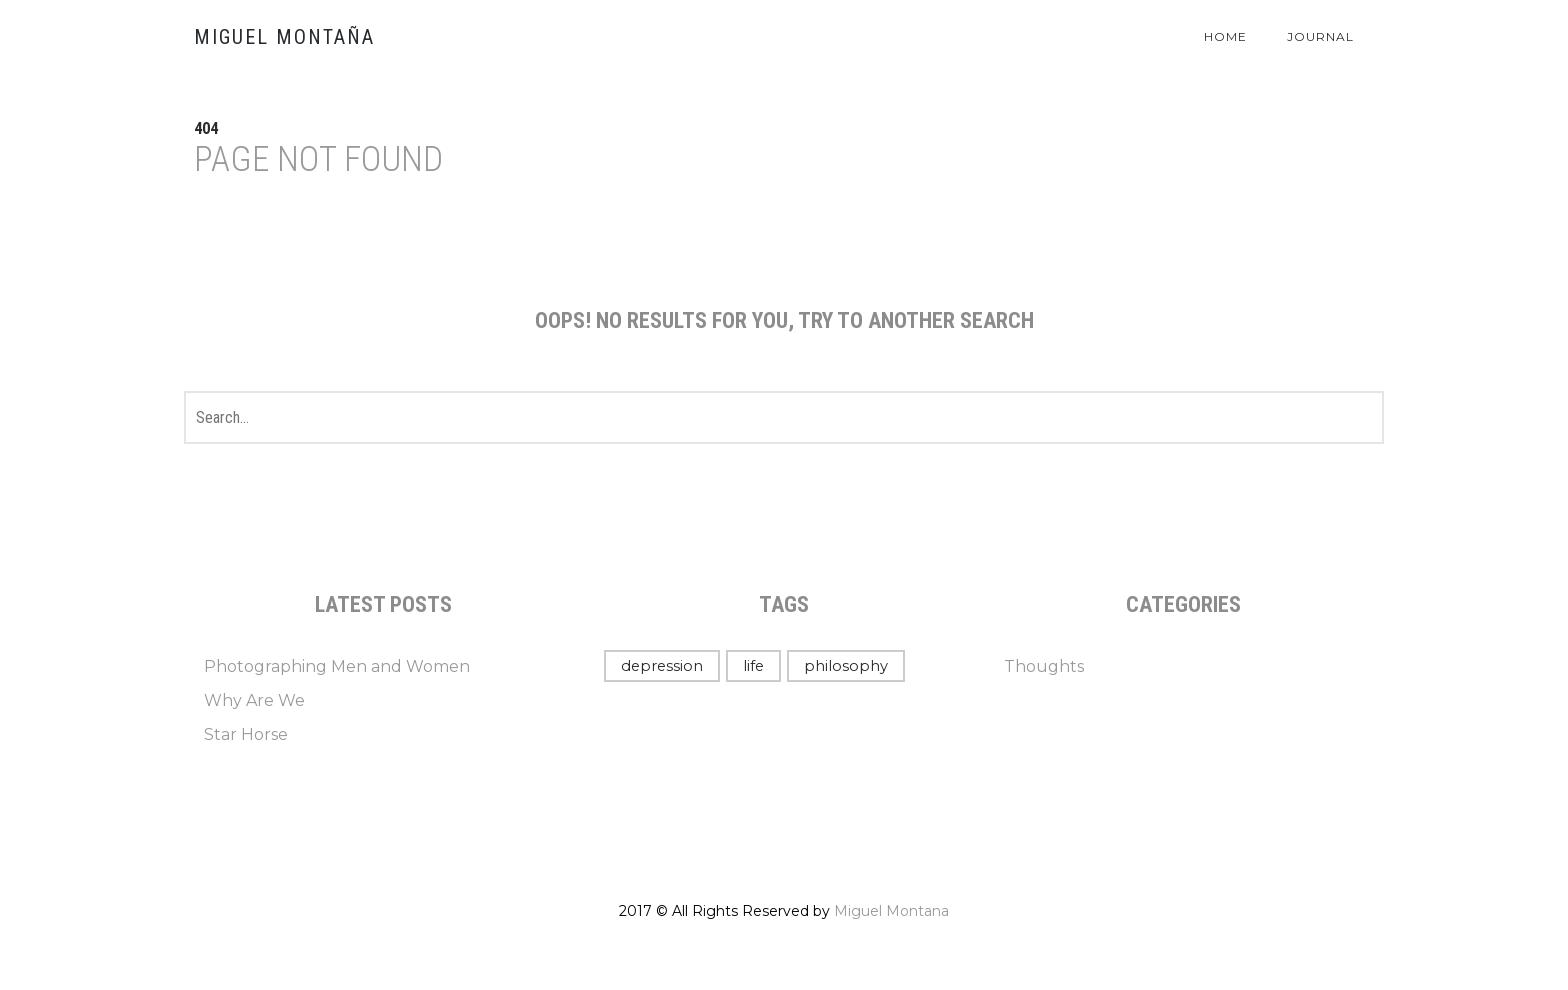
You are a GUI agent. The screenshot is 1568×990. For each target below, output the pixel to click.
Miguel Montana (891, 911)
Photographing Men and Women (337, 666)
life (753, 666)
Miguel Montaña (284, 37)
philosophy (846, 666)
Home (1225, 36)
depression (662, 666)
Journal (1320, 36)
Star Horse (246, 734)
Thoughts (1044, 666)
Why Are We (254, 700)
